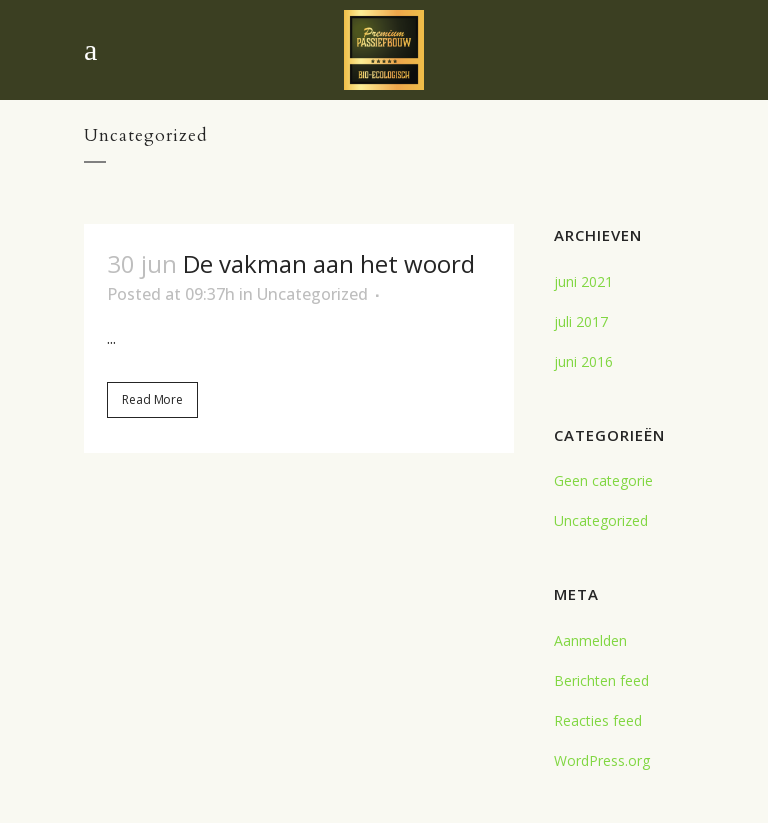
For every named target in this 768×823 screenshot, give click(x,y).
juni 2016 (583, 361)
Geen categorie (603, 480)
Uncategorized (312, 294)
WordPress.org (602, 760)
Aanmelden (590, 640)
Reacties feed (598, 720)
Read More (152, 399)
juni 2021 (583, 281)
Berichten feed (601, 680)
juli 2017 (581, 321)
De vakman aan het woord (329, 263)
